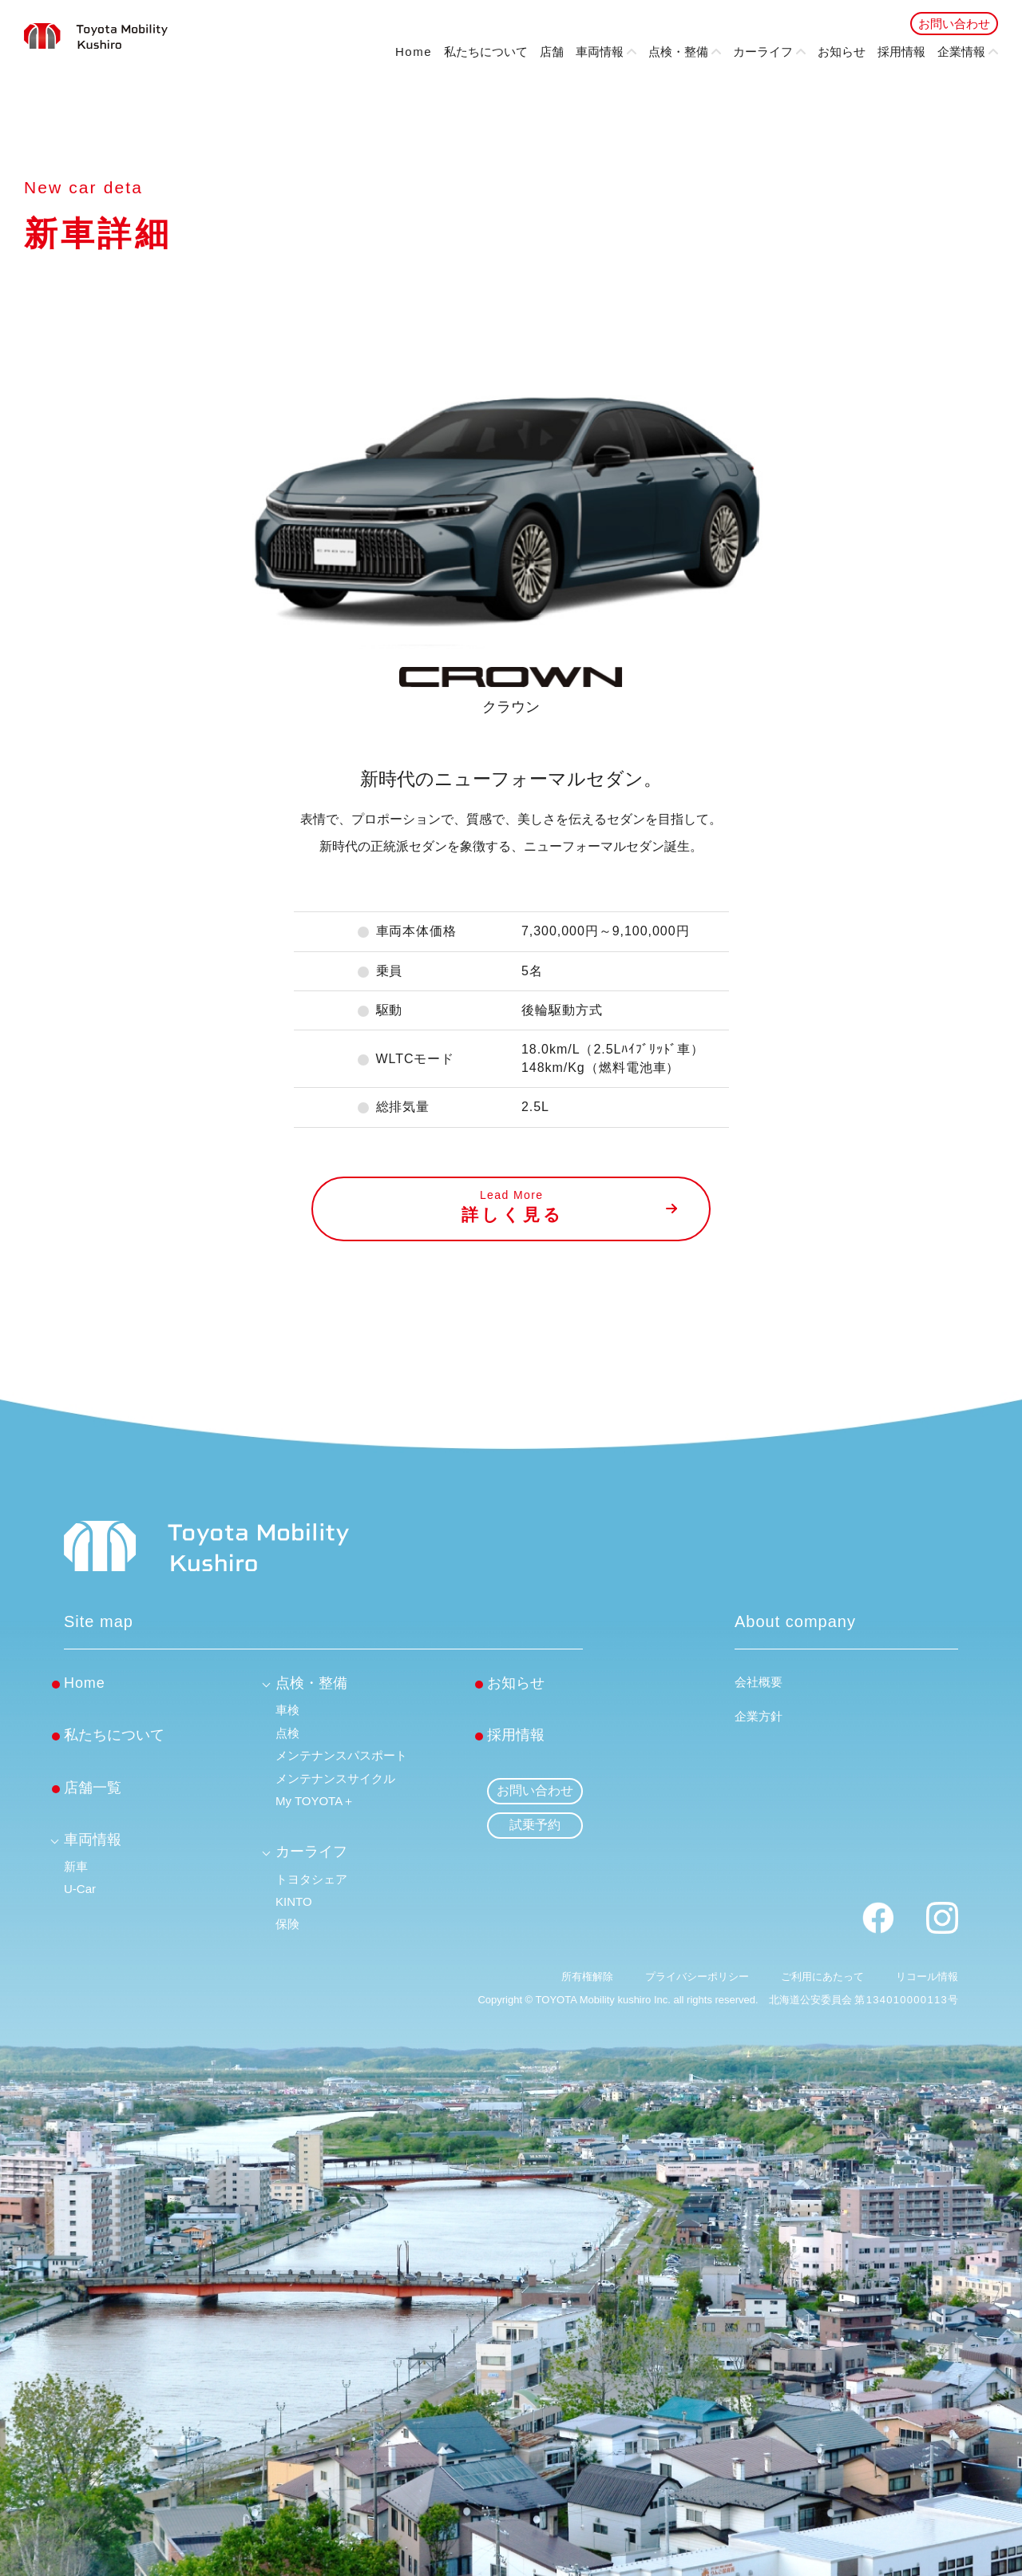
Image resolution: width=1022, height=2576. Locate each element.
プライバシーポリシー (697, 1977)
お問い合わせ (954, 23)
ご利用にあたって (822, 1977)
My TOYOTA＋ (315, 1801)
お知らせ (842, 51)
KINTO (293, 1901)
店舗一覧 (92, 1788)
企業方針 (758, 1716)
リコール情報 (927, 1977)
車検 (287, 1710)
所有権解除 (587, 1977)
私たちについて (486, 51)
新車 (76, 1866)
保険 (287, 1924)
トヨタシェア (311, 1879)
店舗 (552, 51)
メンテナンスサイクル (335, 1778)
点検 (287, 1733)
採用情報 (901, 51)
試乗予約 (535, 1825)
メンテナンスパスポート (341, 1755)
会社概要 (758, 1682)
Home (413, 51)
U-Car (80, 1888)
